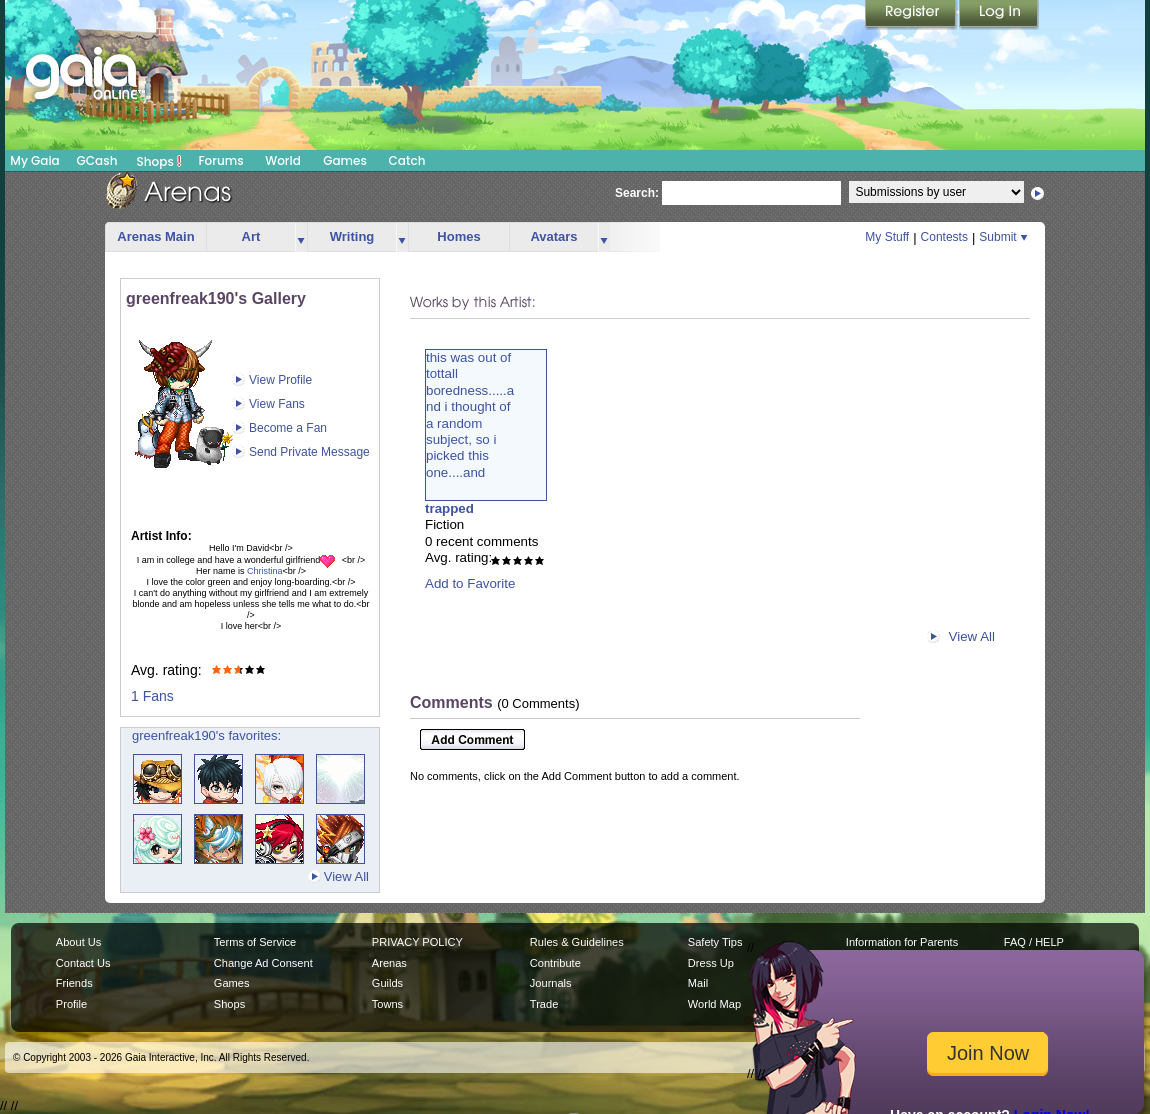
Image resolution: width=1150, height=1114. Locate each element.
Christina (265, 571)
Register (912, 15)
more (301, 237)
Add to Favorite (470, 583)
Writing (352, 236)
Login (999, 15)
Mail (698, 983)
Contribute (555, 963)
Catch (407, 160)
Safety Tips (715, 942)
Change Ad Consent (263, 963)
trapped (449, 508)
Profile (71, 1004)
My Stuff (887, 237)
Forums (220, 160)
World (283, 160)
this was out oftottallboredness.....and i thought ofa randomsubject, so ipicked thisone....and (470, 415)
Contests (944, 237)
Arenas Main (155, 236)
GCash (97, 160)
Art (251, 236)
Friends (74, 983)
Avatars (553, 236)
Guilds (387, 983)
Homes (458, 236)
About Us (78, 942)
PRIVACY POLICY (417, 942)
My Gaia (34, 160)
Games (345, 160)
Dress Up (711, 963)
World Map (714, 1004)
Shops (159, 161)
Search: (637, 193)
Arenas (389, 963)
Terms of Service (255, 942)
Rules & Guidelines (577, 942)
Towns (387, 1004)
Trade (544, 1004)
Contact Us (83, 963)
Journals (551, 983)
